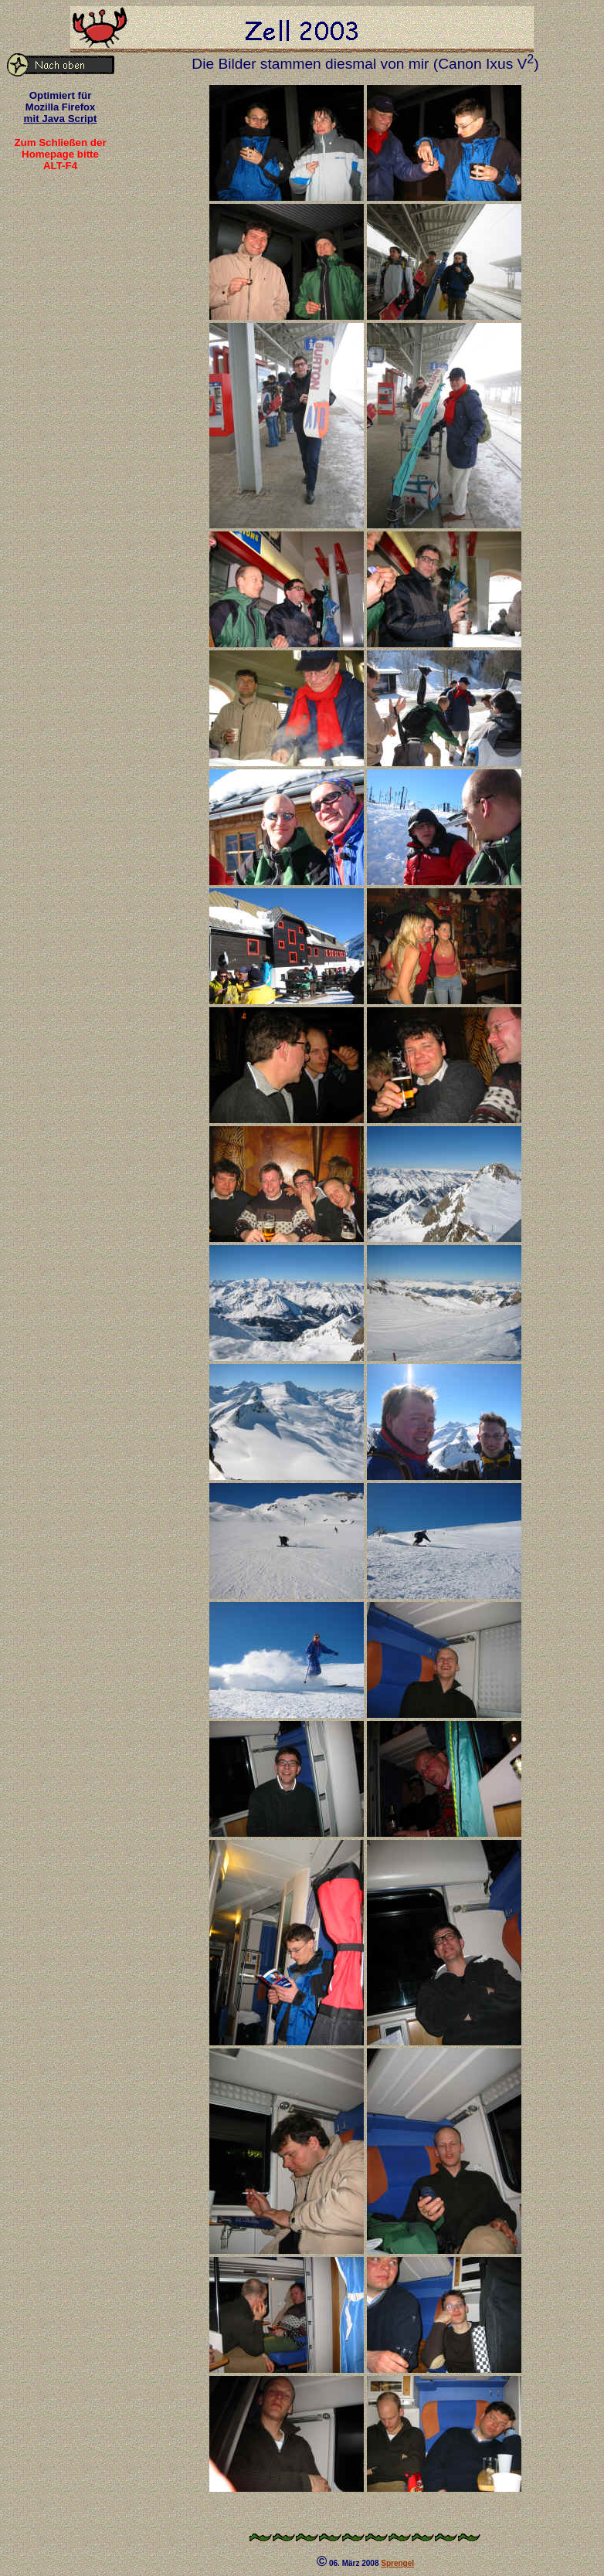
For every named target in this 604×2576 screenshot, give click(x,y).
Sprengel (397, 2563)
